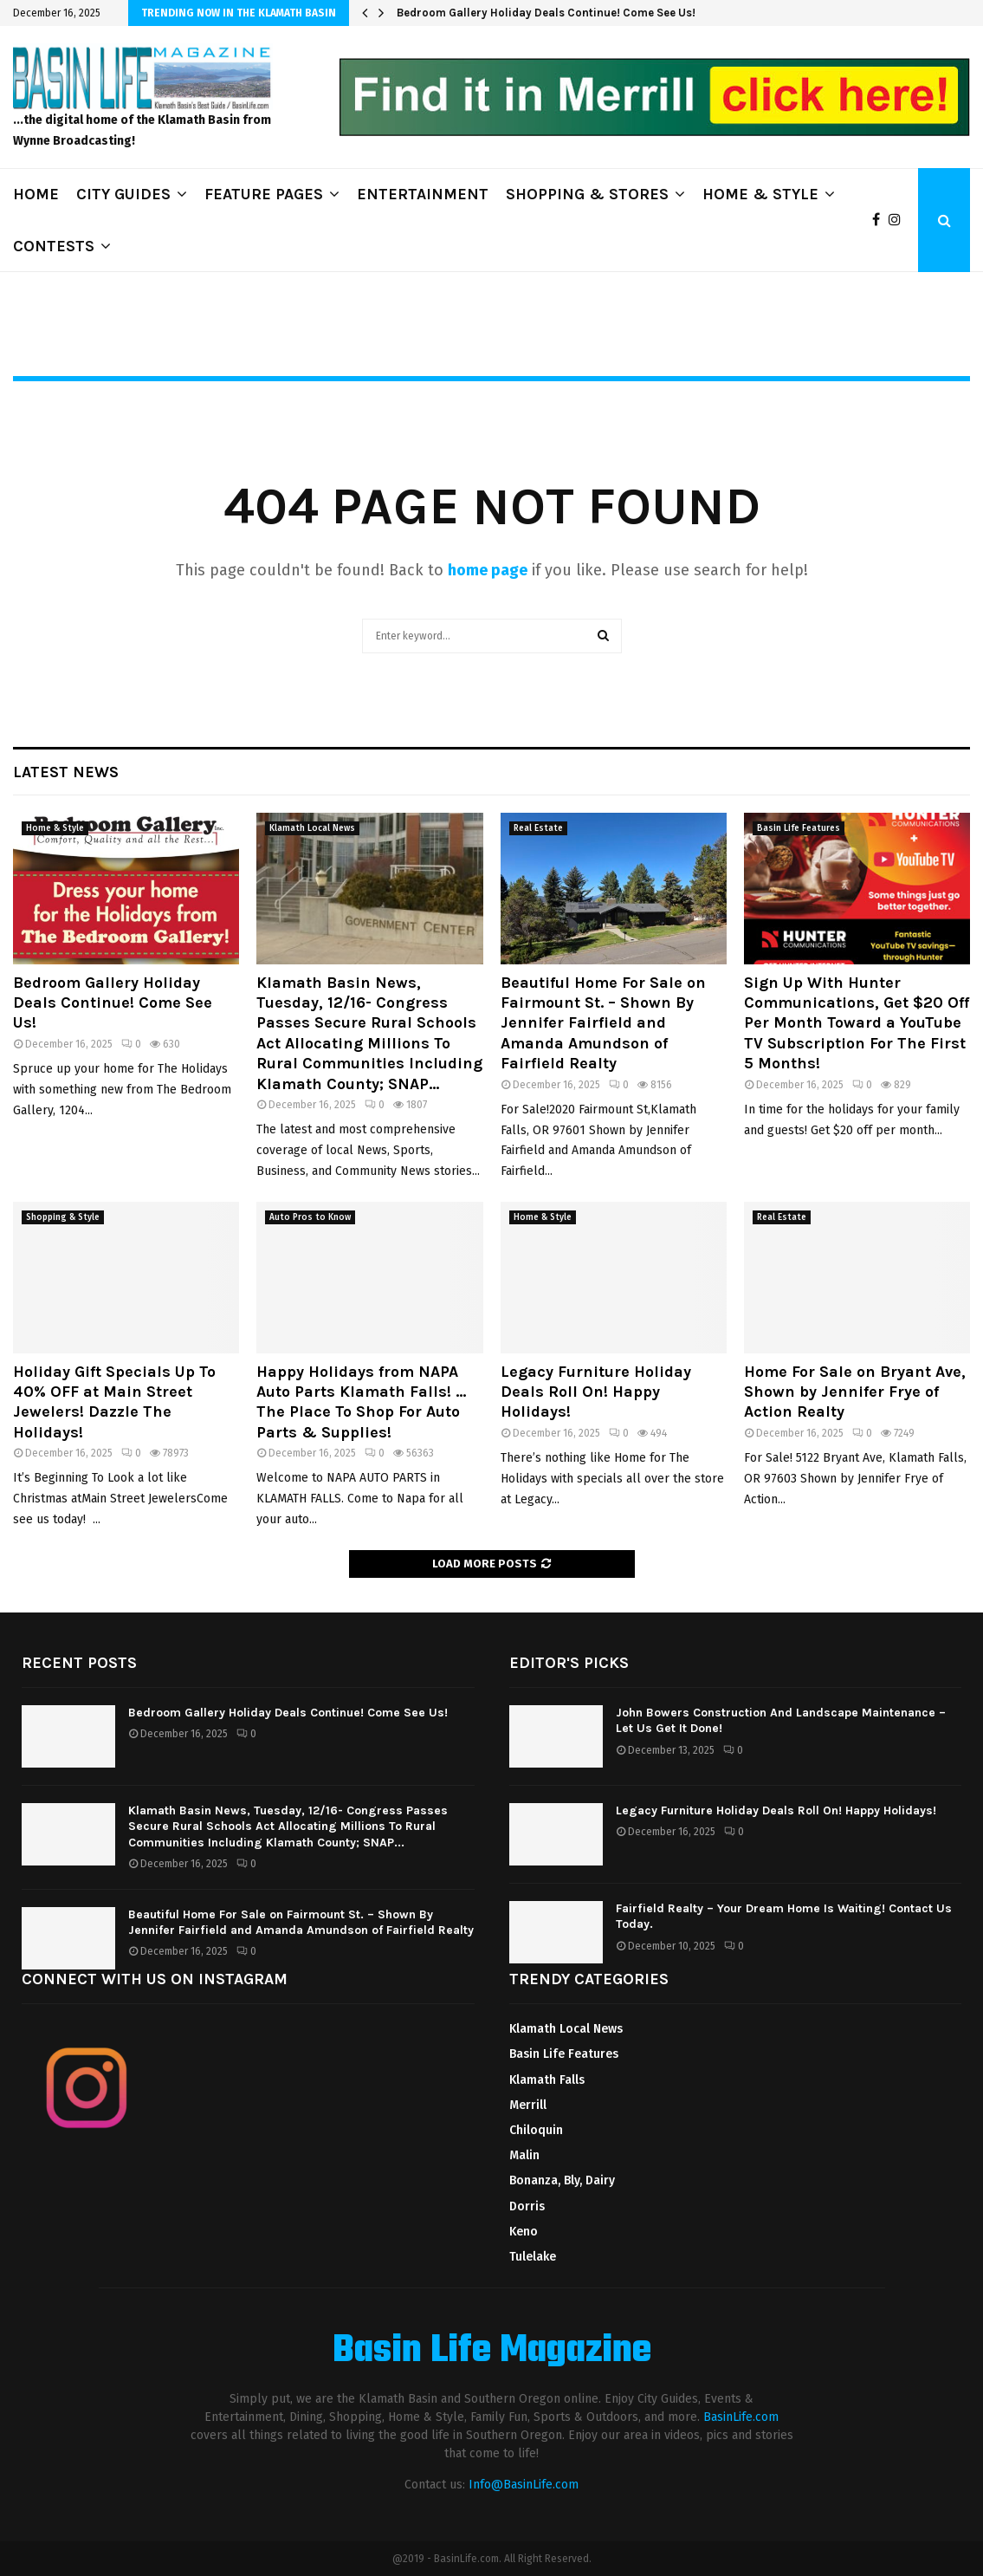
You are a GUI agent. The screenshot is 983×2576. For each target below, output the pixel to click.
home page (487, 570)
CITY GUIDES (123, 194)
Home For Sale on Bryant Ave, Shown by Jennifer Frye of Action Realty (855, 1392)
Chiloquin (536, 2130)
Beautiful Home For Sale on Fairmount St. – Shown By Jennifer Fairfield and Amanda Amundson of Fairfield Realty (603, 1023)
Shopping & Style (63, 1217)
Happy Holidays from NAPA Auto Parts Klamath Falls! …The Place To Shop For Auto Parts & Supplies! (361, 1402)
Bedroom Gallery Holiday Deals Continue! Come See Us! (546, 12)
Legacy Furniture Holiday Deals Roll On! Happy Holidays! (596, 1392)
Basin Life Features (798, 828)
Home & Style (55, 828)
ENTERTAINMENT (422, 194)
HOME (36, 194)
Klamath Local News (312, 828)
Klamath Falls (547, 2080)
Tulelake (532, 2256)
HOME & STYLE (760, 194)
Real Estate (538, 828)
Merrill (527, 2105)
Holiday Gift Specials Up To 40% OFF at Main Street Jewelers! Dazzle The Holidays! (114, 1402)
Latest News (66, 772)
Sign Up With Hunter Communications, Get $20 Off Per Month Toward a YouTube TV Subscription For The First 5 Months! (856, 1023)
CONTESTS (53, 246)
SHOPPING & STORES (587, 194)
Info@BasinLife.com (524, 2484)
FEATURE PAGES (263, 194)
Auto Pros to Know (310, 1217)
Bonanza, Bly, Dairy (562, 2180)
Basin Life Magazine (492, 2351)
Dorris (527, 2206)
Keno (523, 2231)
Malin (524, 2155)
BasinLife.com (741, 2417)
